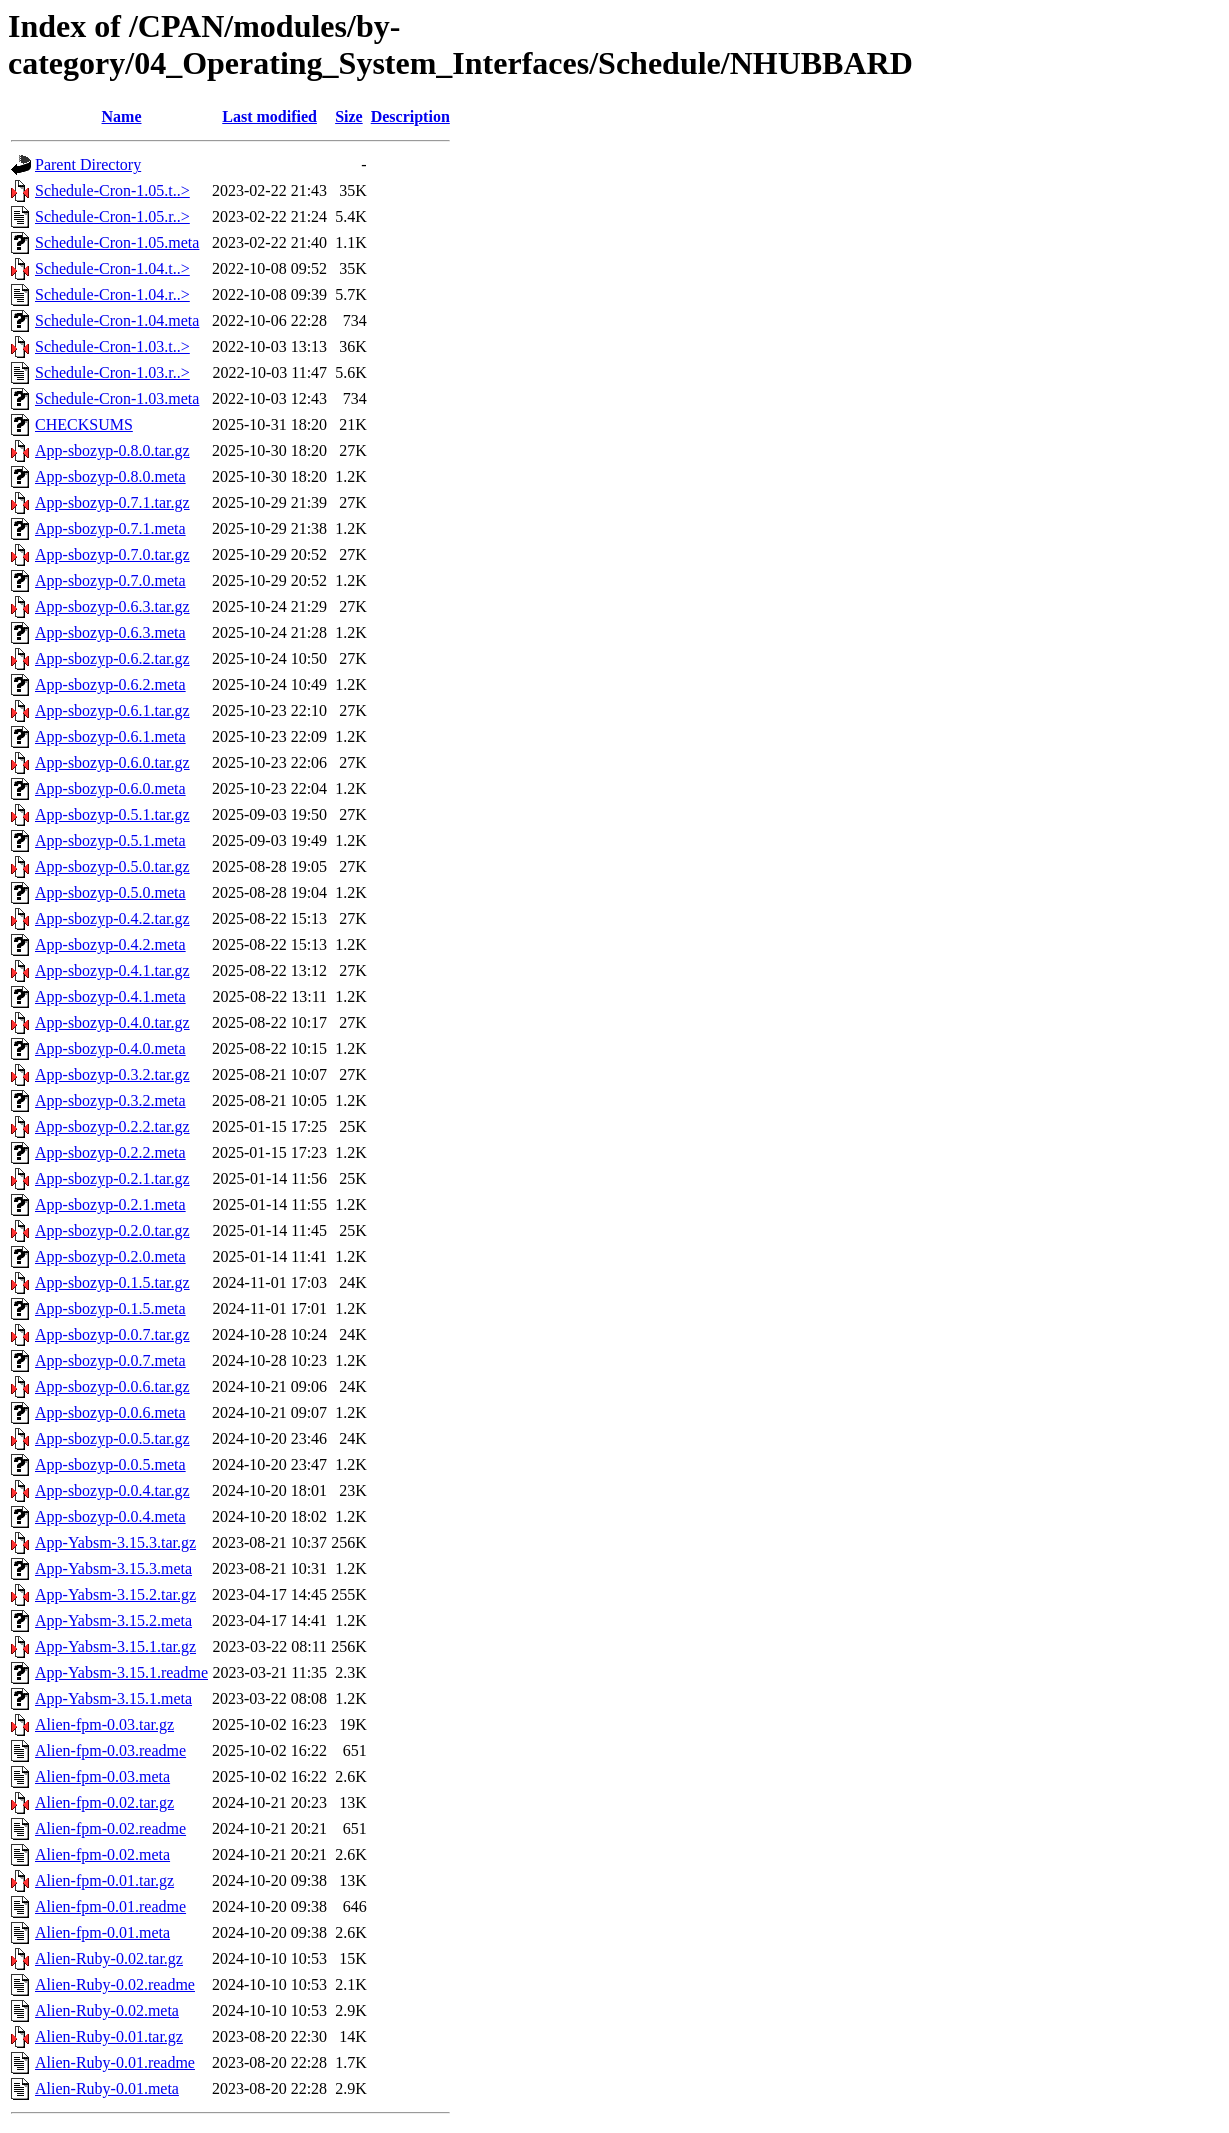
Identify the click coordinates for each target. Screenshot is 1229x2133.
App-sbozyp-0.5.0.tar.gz (112, 866)
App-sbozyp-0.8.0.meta (110, 476)
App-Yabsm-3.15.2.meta (113, 1620)
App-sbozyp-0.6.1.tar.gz (112, 710)
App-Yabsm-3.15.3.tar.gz (115, 1542)
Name (122, 116)
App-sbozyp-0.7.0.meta (110, 580)
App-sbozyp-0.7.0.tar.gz (112, 554)
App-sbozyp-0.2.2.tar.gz (112, 1126)
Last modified (269, 116)
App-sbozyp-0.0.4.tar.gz (112, 1490)
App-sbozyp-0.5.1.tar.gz (112, 814)
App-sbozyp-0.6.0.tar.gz (112, 762)
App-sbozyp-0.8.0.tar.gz (112, 450)
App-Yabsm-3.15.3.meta (113, 1568)
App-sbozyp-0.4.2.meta (110, 944)
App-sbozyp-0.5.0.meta (110, 892)
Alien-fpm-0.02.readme (110, 1828)
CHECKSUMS (84, 424)
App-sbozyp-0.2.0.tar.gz (112, 1230)
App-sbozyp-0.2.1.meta (110, 1204)
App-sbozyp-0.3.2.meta (110, 1100)
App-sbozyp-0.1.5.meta (110, 1308)
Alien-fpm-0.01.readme (110, 1906)
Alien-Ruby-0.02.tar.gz (109, 1958)
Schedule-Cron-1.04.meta (117, 320)
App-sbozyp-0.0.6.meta (110, 1412)
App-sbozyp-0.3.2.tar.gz (112, 1074)
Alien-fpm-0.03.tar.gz (104, 1724)
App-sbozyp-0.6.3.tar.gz (112, 606)
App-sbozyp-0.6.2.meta (110, 684)
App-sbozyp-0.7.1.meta (110, 528)
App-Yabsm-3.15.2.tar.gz (115, 1594)
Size (349, 116)
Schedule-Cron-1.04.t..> (112, 268)
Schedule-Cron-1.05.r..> (112, 216)
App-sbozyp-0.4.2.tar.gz (112, 918)
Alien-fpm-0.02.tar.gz (104, 1802)
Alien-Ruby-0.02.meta (107, 2010)
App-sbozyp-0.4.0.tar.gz (112, 1022)
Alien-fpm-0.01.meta (102, 1932)
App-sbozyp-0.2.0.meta (110, 1256)
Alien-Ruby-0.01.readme (115, 2062)
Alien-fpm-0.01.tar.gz (104, 1880)
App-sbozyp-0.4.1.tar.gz (112, 970)
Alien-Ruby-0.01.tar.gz (109, 2036)
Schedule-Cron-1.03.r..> (112, 372)
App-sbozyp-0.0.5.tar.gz (112, 1438)
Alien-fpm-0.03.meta (102, 1776)
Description (410, 116)
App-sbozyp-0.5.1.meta (110, 840)
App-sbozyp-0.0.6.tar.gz (112, 1386)
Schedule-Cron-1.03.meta (117, 398)
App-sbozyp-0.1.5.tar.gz (112, 1282)
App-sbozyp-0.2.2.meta (110, 1152)
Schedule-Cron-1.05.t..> (112, 190)
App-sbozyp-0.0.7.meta (110, 1360)
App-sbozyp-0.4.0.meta (110, 1048)
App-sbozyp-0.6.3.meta (110, 632)
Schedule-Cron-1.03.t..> (112, 346)
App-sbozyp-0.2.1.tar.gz (112, 1178)
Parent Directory (88, 164)
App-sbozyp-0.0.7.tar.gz (112, 1334)
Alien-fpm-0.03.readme (110, 1750)
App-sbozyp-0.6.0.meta (110, 788)
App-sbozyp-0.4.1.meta (110, 996)
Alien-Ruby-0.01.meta (107, 2088)
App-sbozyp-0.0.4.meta (110, 1516)
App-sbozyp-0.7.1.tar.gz (112, 502)
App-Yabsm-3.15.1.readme (121, 1672)
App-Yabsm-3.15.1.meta (113, 1698)
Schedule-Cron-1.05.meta (117, 242)
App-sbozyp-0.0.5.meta (110, 1464)
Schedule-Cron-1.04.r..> (112, 294)
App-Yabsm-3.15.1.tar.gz (115, 1646)
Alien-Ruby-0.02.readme (115, 1984)
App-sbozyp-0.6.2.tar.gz (112, 658)
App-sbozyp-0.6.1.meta (110, 736)
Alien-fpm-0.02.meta (102, 1854)
